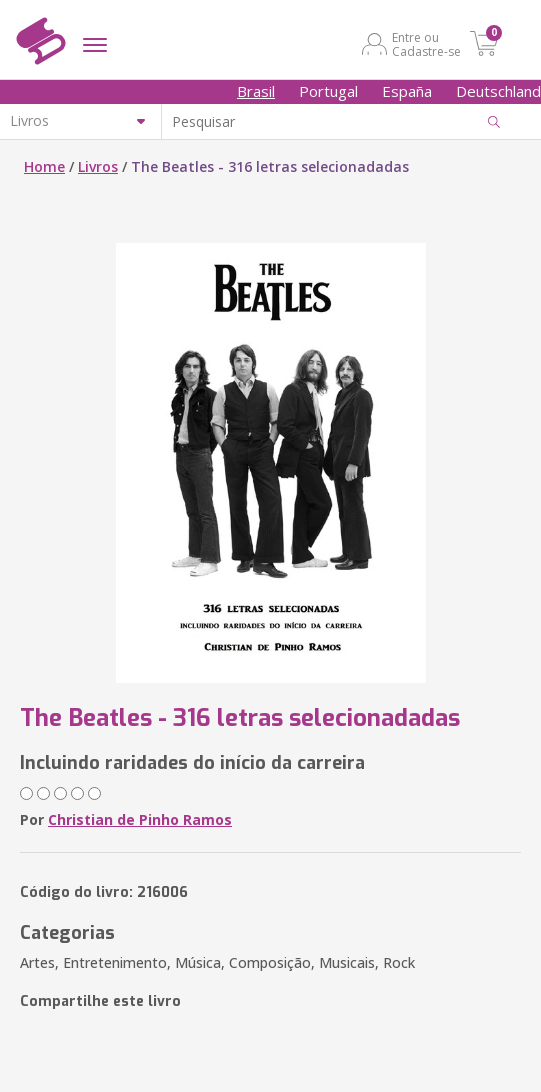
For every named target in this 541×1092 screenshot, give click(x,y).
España (407, 91)
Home (44, 166)
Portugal (328, 91)
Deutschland (498, 91)
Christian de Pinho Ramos (140, 819)
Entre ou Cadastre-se (426, 44)
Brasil (256, 91)
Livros (98, 166)
